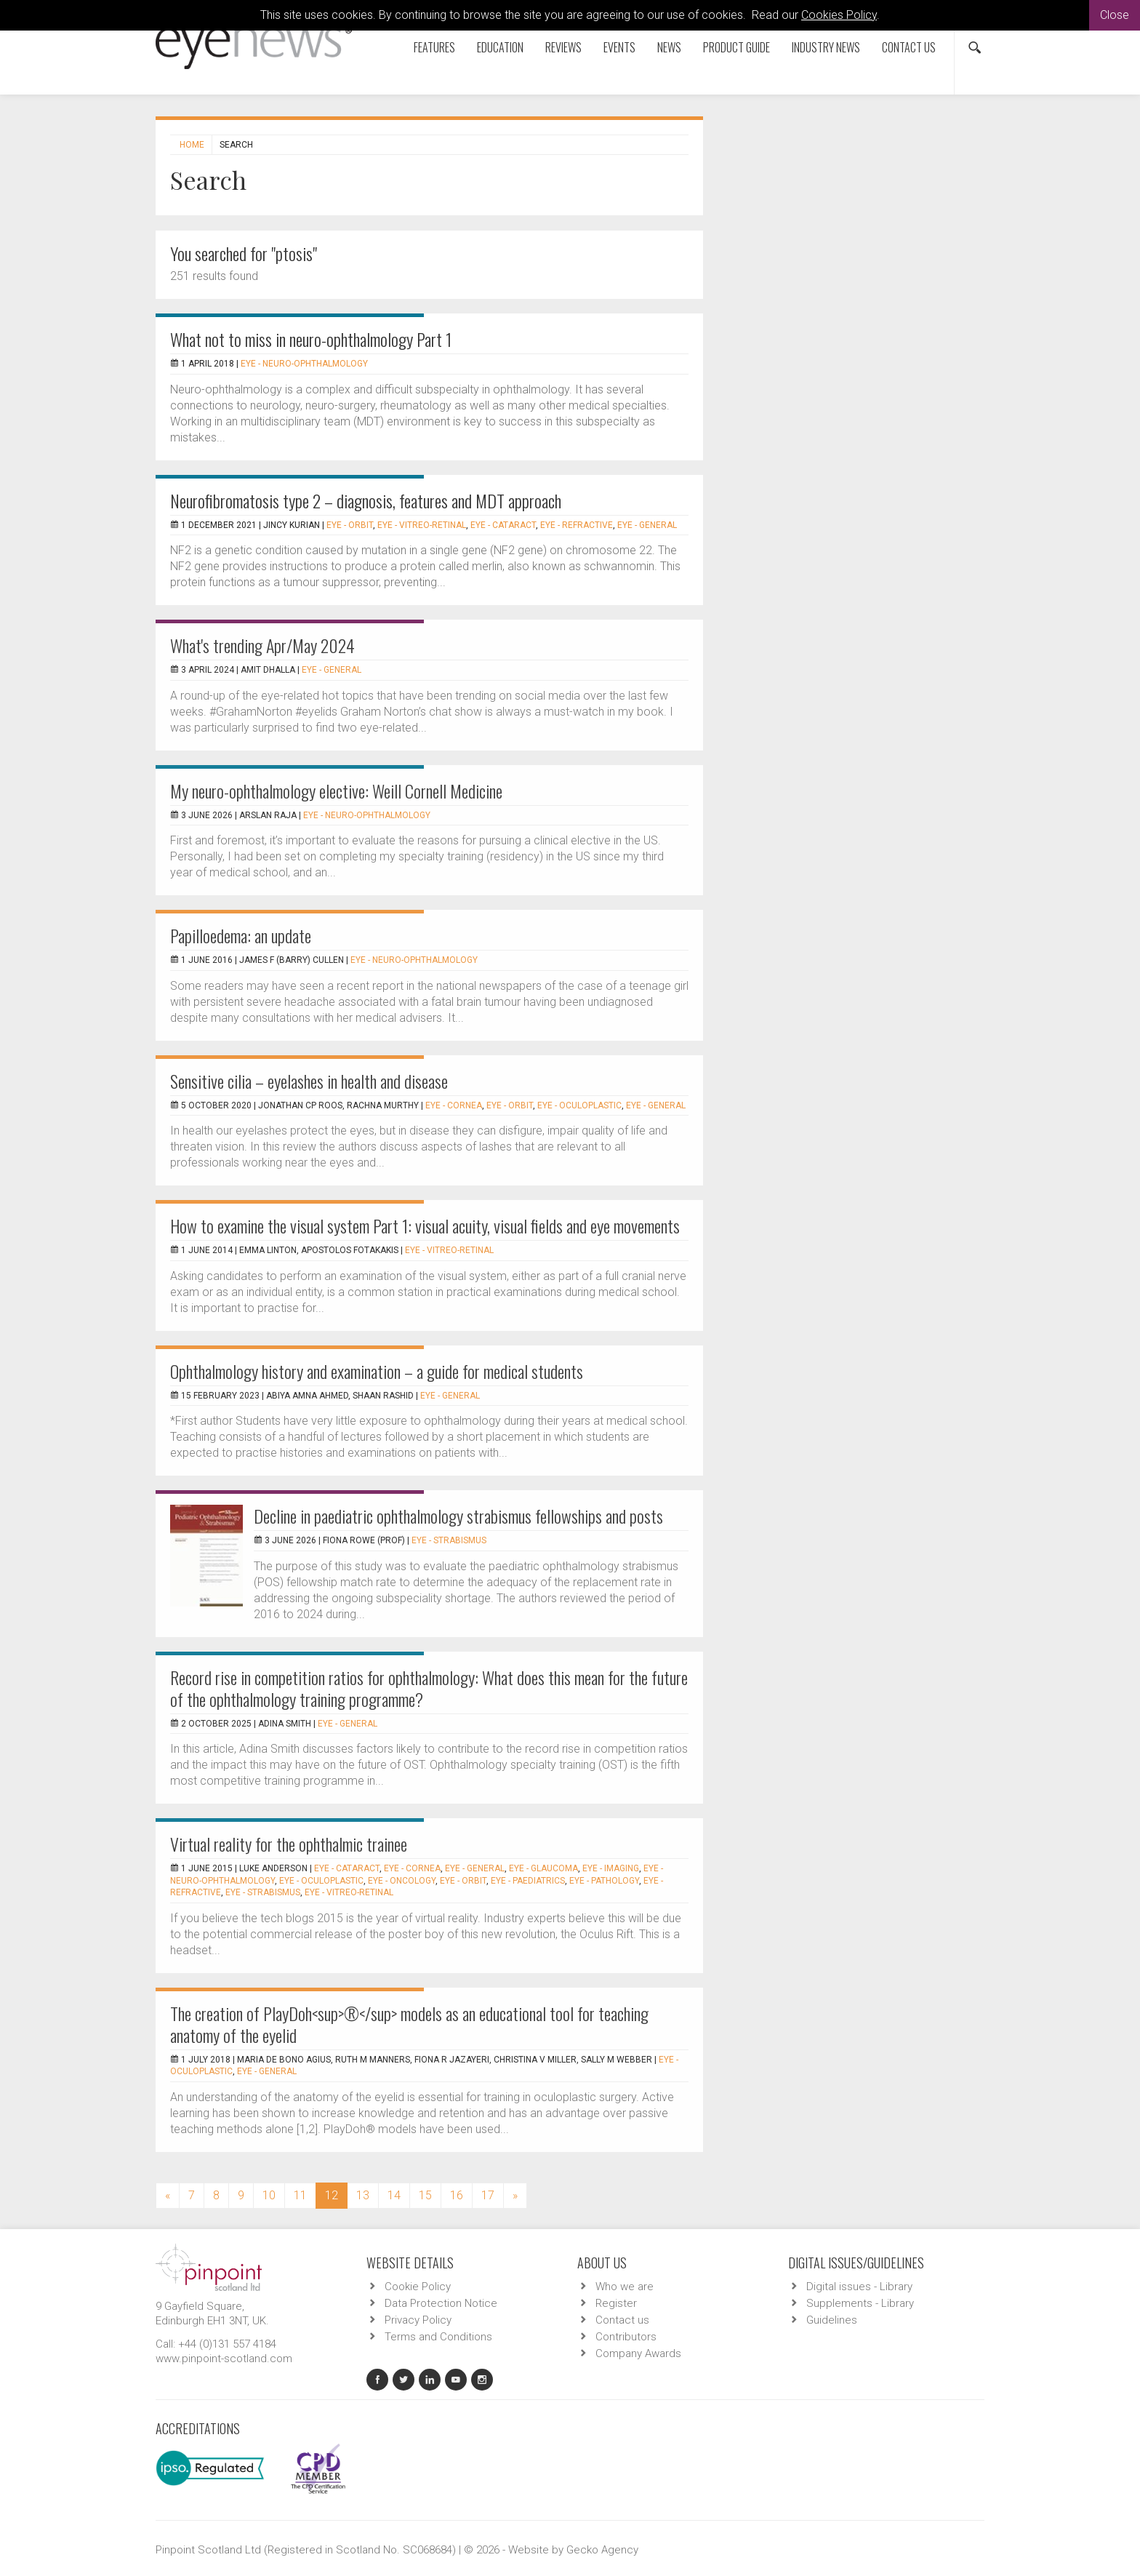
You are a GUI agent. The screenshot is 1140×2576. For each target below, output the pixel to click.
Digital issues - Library (859, 2286)
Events (619, 47)
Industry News (826, 47)
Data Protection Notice (441, 2303)
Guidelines (831, 2320)
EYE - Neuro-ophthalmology (304, 364)
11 (300, 2195)
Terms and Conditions (438, 2336)
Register (616, 2303)
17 (487, 2195)
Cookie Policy (418, 2286)
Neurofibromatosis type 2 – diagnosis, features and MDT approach (365, 500)
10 (269, 2195)
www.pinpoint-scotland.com (224, 2358)
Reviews (563, 47)
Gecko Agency (602, 2549)
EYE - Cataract (503, 525)
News (669, 47)
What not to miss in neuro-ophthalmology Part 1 (310, 339)
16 (456, 2195)
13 (362, 2195)
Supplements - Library (860, 2303)
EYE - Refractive (576, 525)
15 (425, 2195)
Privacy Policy (418, 2320)
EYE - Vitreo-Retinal (421, 525)
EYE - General (647, 525)
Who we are (624, 2286)
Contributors (626, 2336)
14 (394, 2195)
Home (192, 145)
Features (434, 47)
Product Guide (736, 47)
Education (500, 47)
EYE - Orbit (349, 525)
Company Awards (638, 2353)
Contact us (909, 47)
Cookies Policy (839, 15)
